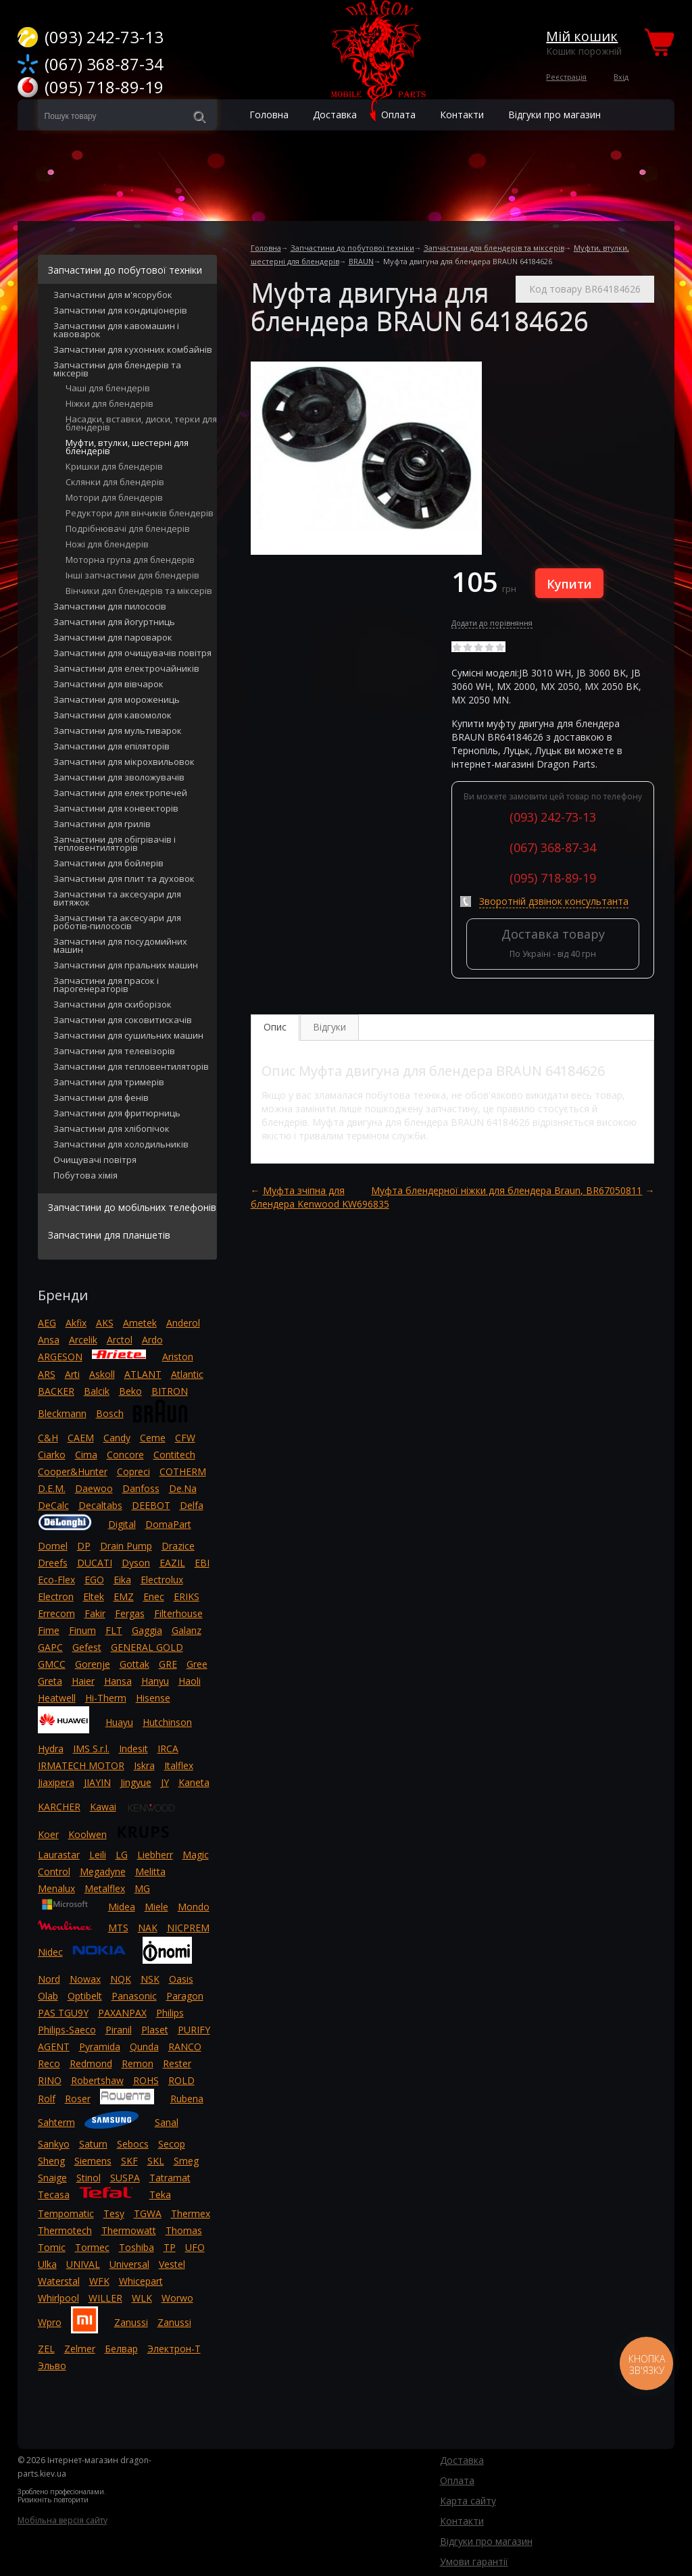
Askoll (102, 1374)
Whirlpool (58, 2298)
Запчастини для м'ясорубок (112, 296)
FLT (113, 1630)
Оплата (457, 2480)
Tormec (92, 2247)
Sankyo (54, 2143)
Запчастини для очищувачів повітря (132, 654)
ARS (46, 1374)
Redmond (91, 2063)
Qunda (144, 2046)
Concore (125, 1454)
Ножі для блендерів (107, 545)
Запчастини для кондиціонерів (120, 311)
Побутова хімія (85, 1176)
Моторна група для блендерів (130, 560)
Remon (137, 2063)
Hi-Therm (105, 1697)
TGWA (148, 2213)
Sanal (166, 2122)
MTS (118, 1927)
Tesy (113, 2213)
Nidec (50, 1952)
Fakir (94, 1613)
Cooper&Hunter (72, 1471)
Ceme (153, 1437)
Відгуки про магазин (554, 114)
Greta (50, 1681)
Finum (82, 1630)
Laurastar (59, 1854)
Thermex (190, 2213)
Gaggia (147, 1630)
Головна (266, 248)
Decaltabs (100, 1505)
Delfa (191, 1505)
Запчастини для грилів (102, 825)
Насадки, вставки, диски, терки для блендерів (141, 424)
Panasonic (134, 1995)
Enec (153, 1596)
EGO (94, 1579)
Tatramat (170, 2177)
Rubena (186, 2098)
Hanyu (155, 1681)
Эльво (52, 2365)
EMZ (124, 1596)
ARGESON (60, 1356)
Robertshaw (97, 2080)
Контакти (462, 2521)
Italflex (178, 1765)
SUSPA (125, 2177)
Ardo (152, 1339)
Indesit (133, 1748)
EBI (202, 1562)
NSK (150, 1979)
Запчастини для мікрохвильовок (124, 763)
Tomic (52, 2247)
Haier (83, 1681)
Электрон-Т (174, 2348)
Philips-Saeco (67, 2029)
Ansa (48, 1339)
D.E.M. (52, 1488)
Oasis (181, 1979)
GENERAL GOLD (147, 1647)
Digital (122, 1524)
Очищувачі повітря (95, 1161)
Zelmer (79, 2348)
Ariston (177, 1356)
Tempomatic (66, 2213)
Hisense (153, 1697)
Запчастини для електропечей (120, 794)
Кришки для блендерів (114, 467)
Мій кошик (582, 36)
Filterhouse (178, 1613)
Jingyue (135, 1782)
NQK (120, 1979)
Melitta (150, 1871)
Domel (53, 1545)
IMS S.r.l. (91, 1748)
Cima (86, 1454)
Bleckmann (62, 1413)
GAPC (50, 1647)
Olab (48, 1995)
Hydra (51, 1748)
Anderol (183, 1322)
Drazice (178, 1545)
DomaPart (168, 1524)
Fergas (130, 1613)
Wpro (49, 2322)
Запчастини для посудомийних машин (120, 946)
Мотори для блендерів (114, 498)
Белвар (121, 2348)
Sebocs (133, 2143)
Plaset (154, 2029)
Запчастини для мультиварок (117, 731)
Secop (171, 2143)
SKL (155, 2160)
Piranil (118, 2029)
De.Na (183, 1488)
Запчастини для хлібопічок (111, 1129)
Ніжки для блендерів (109, 404)
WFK (99, 2281)
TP (170, 2247)
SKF (129, 2160)
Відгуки (329, 1026)
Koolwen (87, 1834)
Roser (78, 2098)
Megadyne (103, 1871)
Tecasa (54, 2194)
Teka (160, 2194)
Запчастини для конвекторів (115, 809)
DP (84, 1545)
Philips (170, 2012)
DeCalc (53, 1505)
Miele (156, 1906)
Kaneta (193, 1782)
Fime (48, 1630)
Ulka (47, 2264)
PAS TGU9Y (63, 2012)
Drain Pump (126, 1545)
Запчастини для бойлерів (108, 864)
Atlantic (187, 1374)
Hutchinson (167, 1722)
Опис (275, 1026)
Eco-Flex (56, 1579)
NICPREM (188, 1927)
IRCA (167, 1748)
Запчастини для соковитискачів (122, 1021)
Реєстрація (566, 77)
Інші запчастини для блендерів (132, 576)
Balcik (96, 1391)
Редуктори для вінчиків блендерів (140, 514)
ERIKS (186, 1596)
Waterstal (59, 2281)
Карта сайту (468, 2500)
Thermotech (65, 2230)
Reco (49, 2063)
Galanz (186, 1630)
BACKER (56, 1391)
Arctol (119, 1339)
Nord (49, 1979)
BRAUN (361, 261)
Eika (122, 1579)
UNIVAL (83, 2264)
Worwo (177, 2298)
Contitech (174, 1454)
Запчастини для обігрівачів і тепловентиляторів (114, 844)
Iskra (144, 1765)
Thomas (184, 2230)
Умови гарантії (474, 2561)
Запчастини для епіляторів (111, 747)
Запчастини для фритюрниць (116, 1114)
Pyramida (99, 2046)
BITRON (169, 1391)
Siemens (93, 2160)
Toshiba (136, 2247)
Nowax (85, 1979)
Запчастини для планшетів (109, 1235)
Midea (121, 1906)
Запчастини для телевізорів (114, 1052)
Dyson (136, 1562)
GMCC (52, 1664)
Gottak (134, 1664)
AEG (47, 1322)
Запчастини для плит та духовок (124, 879)
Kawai (103, 1806)
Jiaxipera (56, 1782)
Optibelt (85, 1995)
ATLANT (143, 1374)
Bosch (110, 1413)
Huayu (119, 1722)
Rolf (46, 2098)
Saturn (93, 2143)
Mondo (193, 1906)
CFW (185, 1437)
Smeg (186, 2160)
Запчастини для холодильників (121, 1145)
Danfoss (140, 1488)
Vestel (172, 2264)
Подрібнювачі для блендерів (128, 529)
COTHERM (182, 1471)
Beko (130, 1391)
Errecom (56, 1613)
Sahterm (56, 2122)
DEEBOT (151, 1505)
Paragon (184, 1995)
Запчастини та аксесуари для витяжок (117, 899)
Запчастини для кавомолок (112, 716)
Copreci (133, 1471)
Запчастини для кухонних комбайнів (132, 350)
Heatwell (57, 1697)
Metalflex (104, 1888)
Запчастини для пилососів (109, 607)
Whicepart (141, 2281)
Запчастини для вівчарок (108, 685)
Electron (56, 1596)
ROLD (181, 2080)
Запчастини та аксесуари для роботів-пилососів (117, 923)
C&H (48, 1437)
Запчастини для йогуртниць (114, 623)
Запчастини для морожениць (116, 700)
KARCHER (59, 1806)
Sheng (51, 2160)
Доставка (462, 2460)
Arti (72, 1374)
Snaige (52, 2177)
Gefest (86, 1647)
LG (122, 1854)
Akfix (76, 1322)
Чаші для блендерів (108, 389)
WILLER (105, 2298)
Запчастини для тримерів (108, 1083)
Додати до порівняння (492, 623)
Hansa (118, 1681)
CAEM (81, 1437)
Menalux (56, 1888)
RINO (49, 2080)
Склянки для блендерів (115, 483)
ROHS (146, 2080)
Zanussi (131, 2322)
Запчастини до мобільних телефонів (132, 1207)
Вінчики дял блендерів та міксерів (139, 592)
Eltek (93, 1596)
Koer (48, 1834)
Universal (129, 2264)
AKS (105, 1322)
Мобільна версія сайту (62, 2520)
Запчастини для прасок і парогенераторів (106, 985)
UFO (195, 2247)
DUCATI (94, 1562)
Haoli (189, 1681)
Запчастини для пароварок (112, 638)
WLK (142, 2298)
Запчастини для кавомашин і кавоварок (116, 331)
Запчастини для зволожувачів (118, 778)
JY (165, 1782)
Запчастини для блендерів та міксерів (494, 248)
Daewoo (94, 1488)
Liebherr (155, 1854)
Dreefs (53, 1562)
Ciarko (52, 1454)
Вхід (621, 77)
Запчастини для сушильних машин (128, 1036)
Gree (197, 1664)
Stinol (88, 2177)
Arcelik (83, 1339)
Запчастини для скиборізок (112, 1005)
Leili (97, 1854)
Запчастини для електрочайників (126, 669)
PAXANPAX (122, 2012)
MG (142, 1888)
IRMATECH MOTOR (81, 1765)
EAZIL (172, 1562)
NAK (147, 1927)
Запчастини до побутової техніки (352, 248)
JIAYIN (97, 1782)
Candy (116, 1437)
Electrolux (162, 1579)
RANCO (184, 2046)
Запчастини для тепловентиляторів (131, 1067)
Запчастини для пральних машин (125, 966)
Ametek (140, 1322)
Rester (177, 2063)
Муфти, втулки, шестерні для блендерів (127, 448)
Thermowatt (128, 2230)
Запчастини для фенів (101, 1098)
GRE (168, 1664)
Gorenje (92, 1664)
